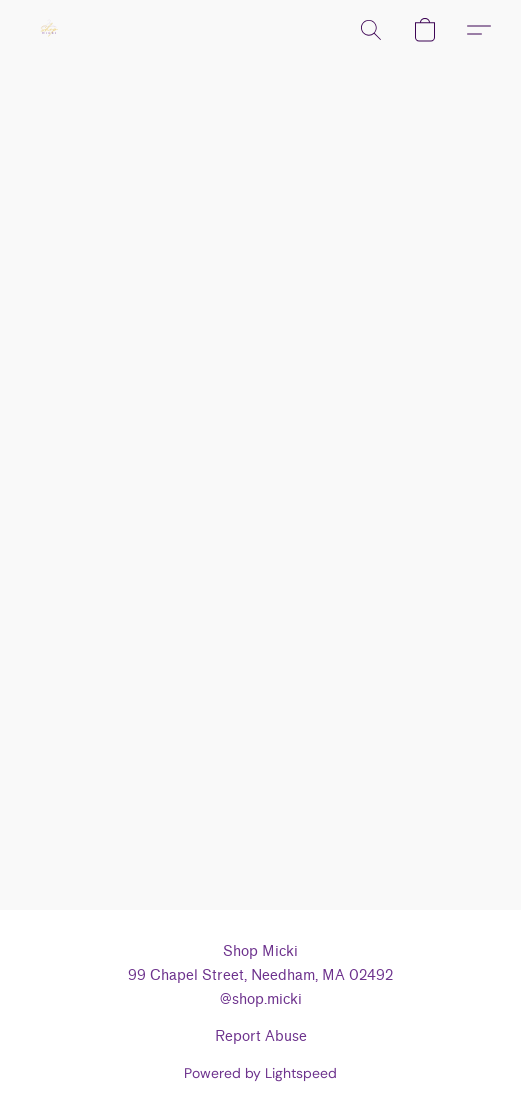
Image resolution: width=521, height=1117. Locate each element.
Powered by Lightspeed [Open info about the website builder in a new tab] (260, 1073)
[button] (50, 30)
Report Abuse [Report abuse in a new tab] (261, 1036)
